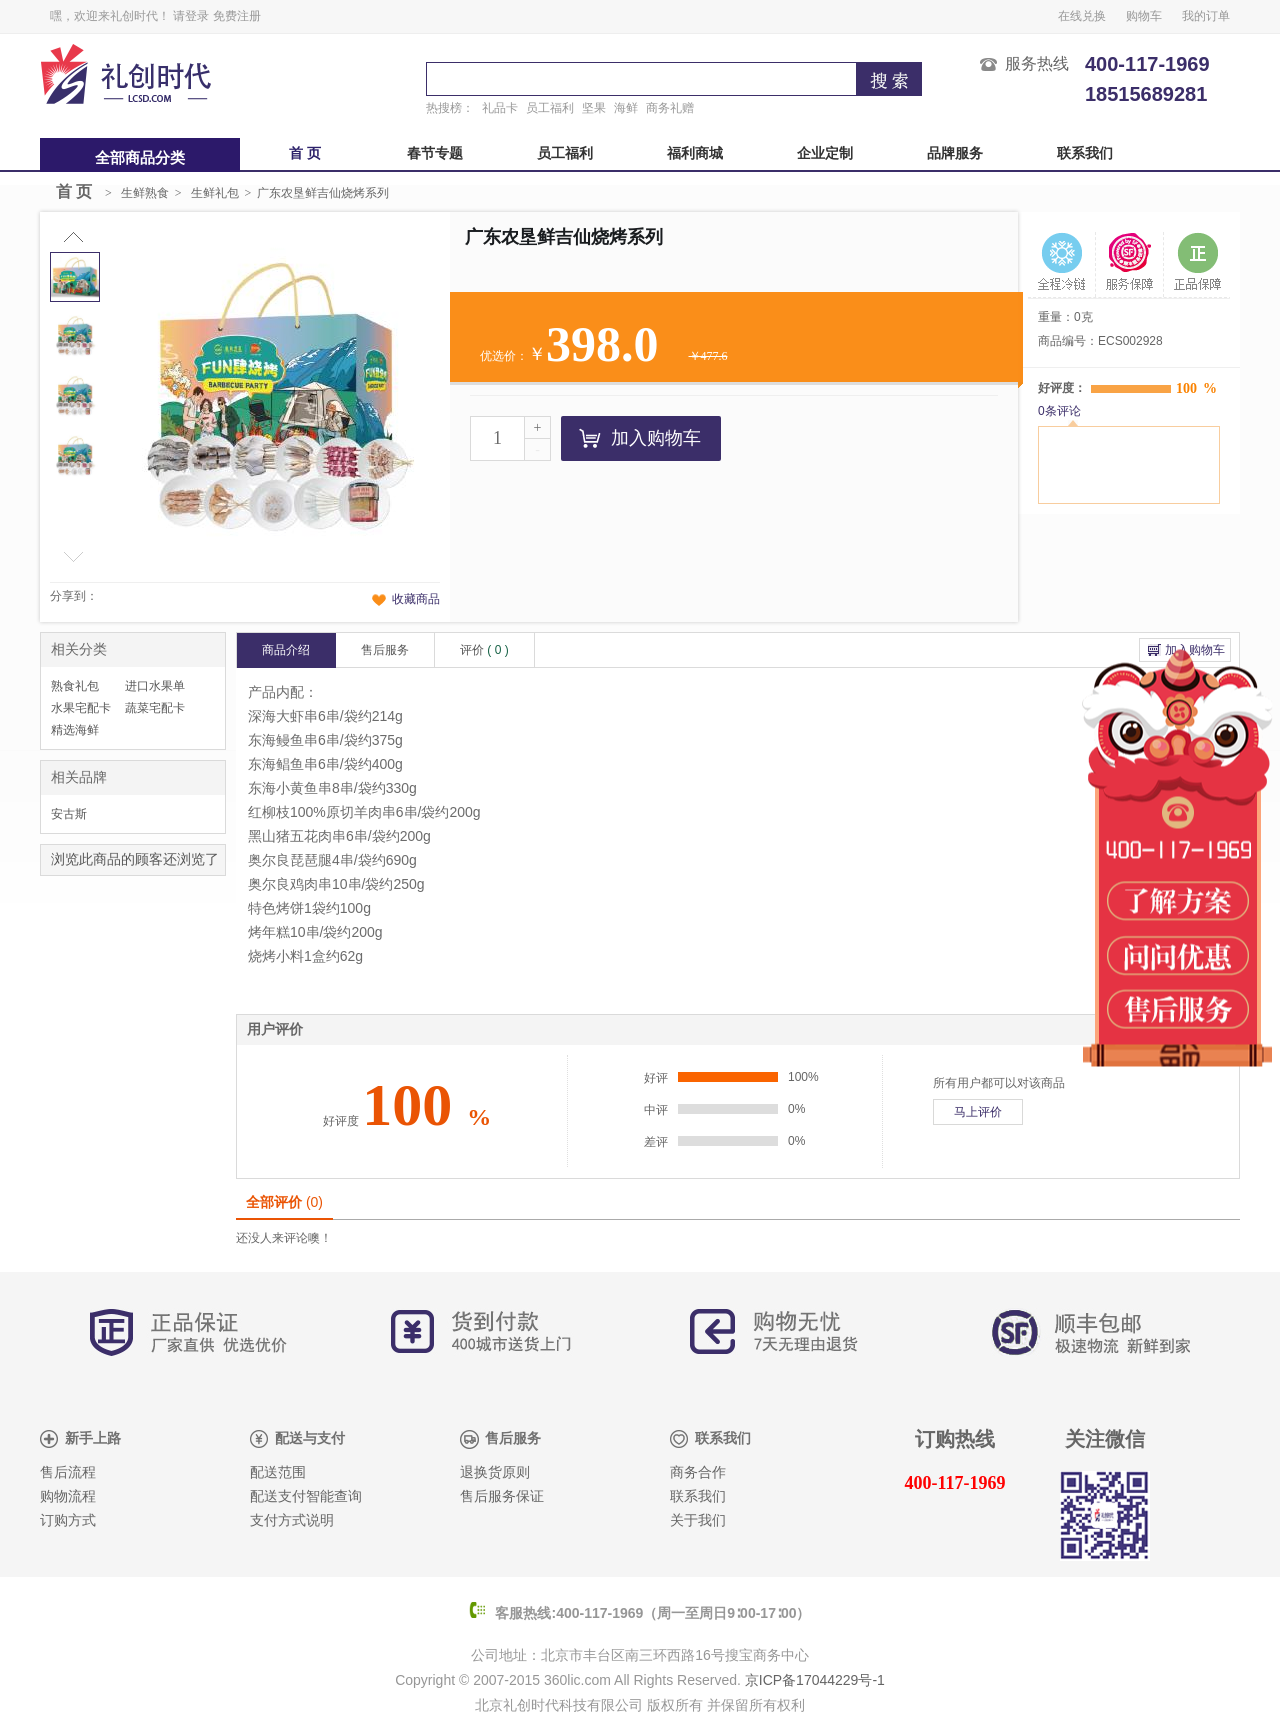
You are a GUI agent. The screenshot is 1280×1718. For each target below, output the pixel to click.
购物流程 (68, 1496)
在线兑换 (1082, 16)
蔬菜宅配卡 (155, 708)
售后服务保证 (502, 1496)
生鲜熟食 (145, 193)
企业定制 (825, 153)
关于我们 (698, 1520)
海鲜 (626, 108)
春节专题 (435, 153)
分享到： (74, 596)
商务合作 (698, 1472)
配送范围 (278, 1472)
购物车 (1144, 16)
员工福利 (550, 108)
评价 (484, 650)
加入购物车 (640, 438)
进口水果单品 (155, 688)
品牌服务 (955, 153)
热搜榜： (450, 108)
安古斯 (69, 814)
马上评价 (978, 1112)
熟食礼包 (75, 686)
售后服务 (385, 650)
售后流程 (68, 1472)
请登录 (191, 16)
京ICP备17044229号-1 (815, 1680)
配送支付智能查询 (306, 1496)
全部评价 (284, 1202)
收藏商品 (416, 599)
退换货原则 (495, 1472)
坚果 (594, 108)
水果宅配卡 (81, 708)
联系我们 (1085, 153)
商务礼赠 (670, 108)
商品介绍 (286, 650)
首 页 (305, 153)
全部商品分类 (140, 158)
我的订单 (1206, 16)
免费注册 (237, 16)
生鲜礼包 (215, 193)
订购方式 (68, 1520)
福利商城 (695, 153)
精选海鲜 (75, 730)
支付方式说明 (292, 1520)
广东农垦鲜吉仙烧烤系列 (323, 193)
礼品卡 (500, 108)
